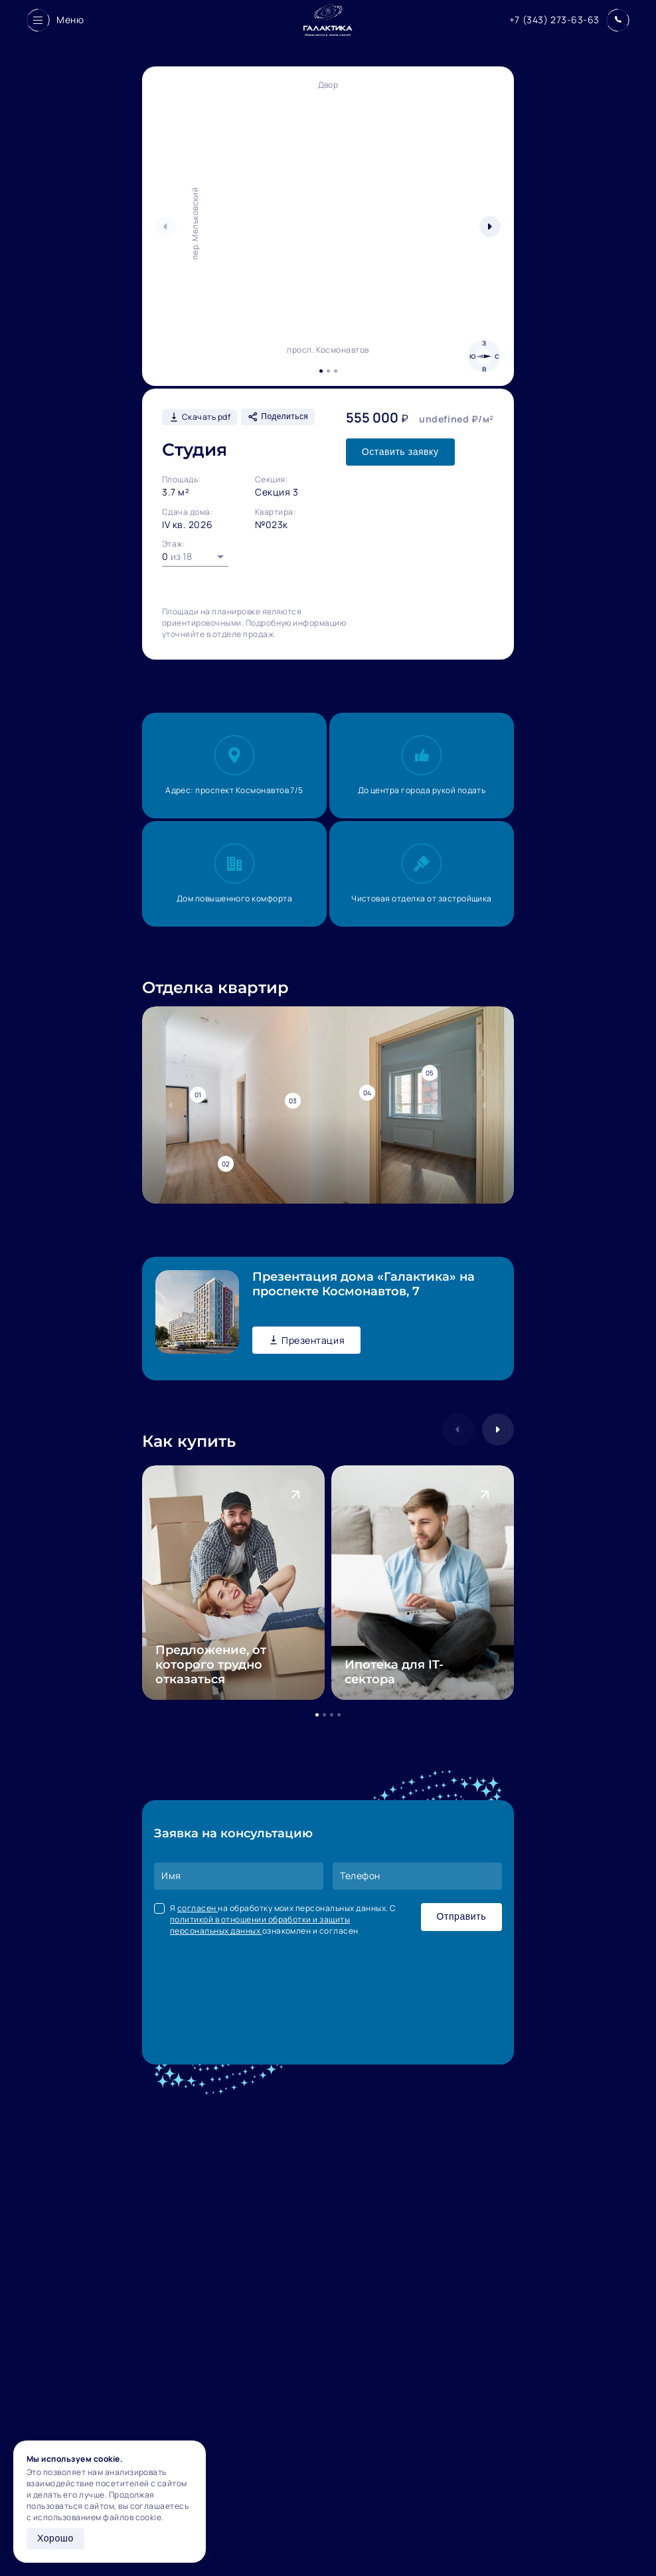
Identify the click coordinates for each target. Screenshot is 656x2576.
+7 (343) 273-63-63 (554, 20)
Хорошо (55, 2538)
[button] (490, 226)
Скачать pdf (199, 416)
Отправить (461, 1916)
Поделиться (278, 416)
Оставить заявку (400, 451)
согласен (197, 1908)
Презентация (306, 1340)
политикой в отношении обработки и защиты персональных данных (260, 1925)
